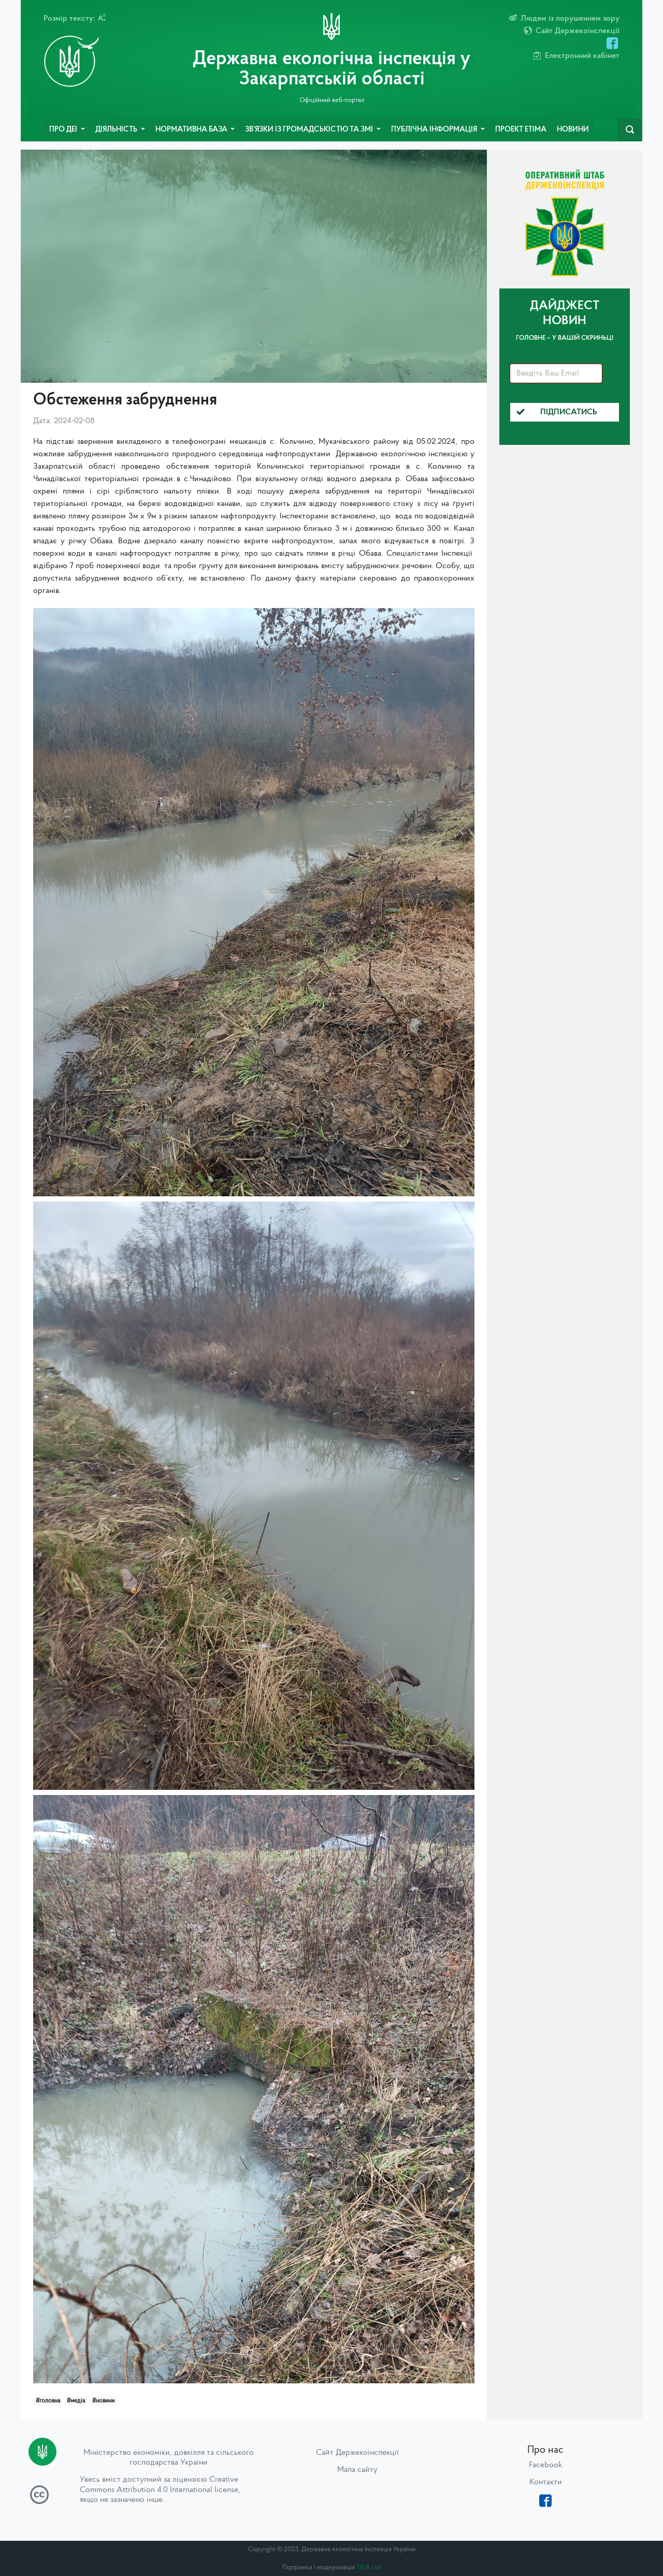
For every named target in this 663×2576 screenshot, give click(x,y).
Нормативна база (192, 130)
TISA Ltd (368, 2567)
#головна (48, 2401)
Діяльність (117, 130)
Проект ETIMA (520, 130)
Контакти (545, 2482)
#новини (103, 2401)
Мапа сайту (357, 2470)
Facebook (545, 2465)
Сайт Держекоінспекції (357, 2453)
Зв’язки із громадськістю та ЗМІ (309, 130)
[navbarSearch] (629, 130)
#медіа (76, 2401)
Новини (573, 130)
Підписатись (556, 412)
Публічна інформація (435, 130)
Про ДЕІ (64, 130)
